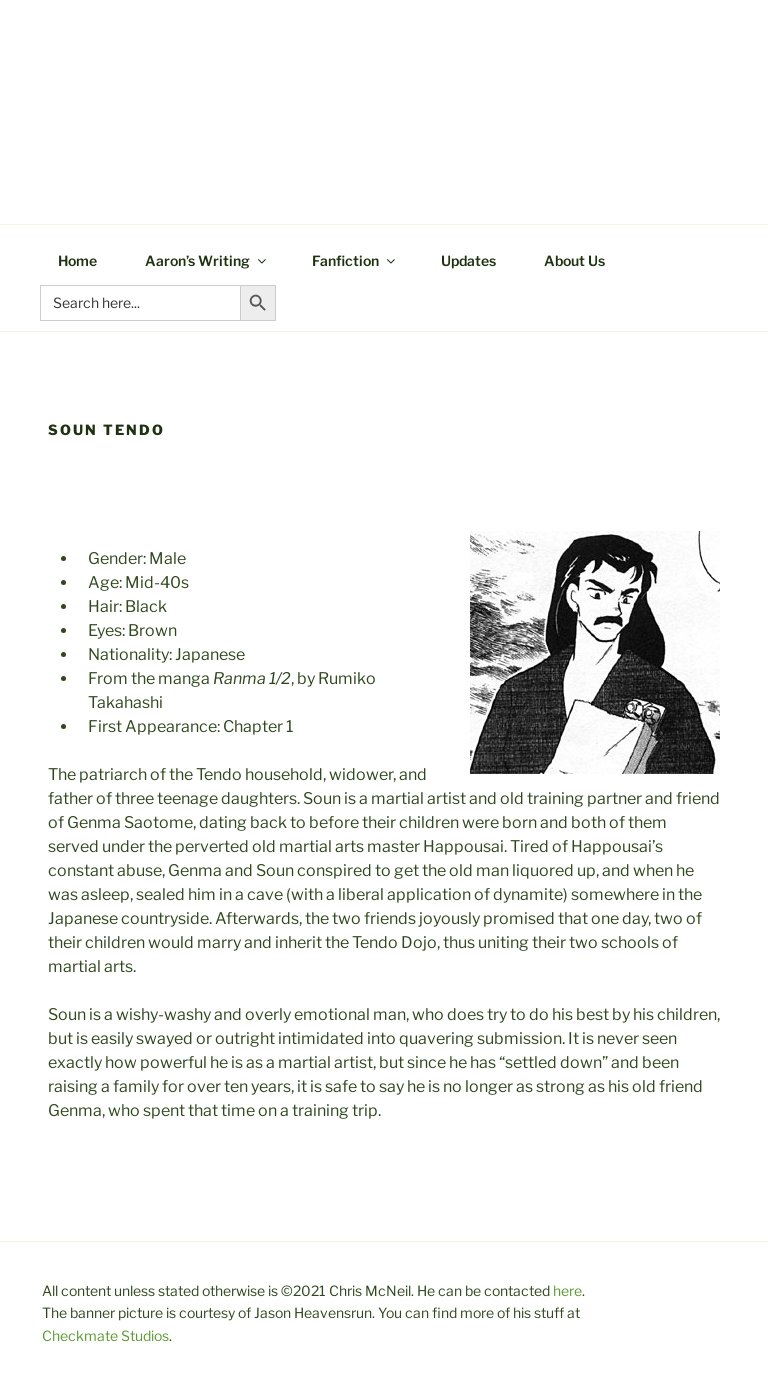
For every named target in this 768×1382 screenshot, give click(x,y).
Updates (468, 260)
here (567, 1290)
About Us (574, 260)
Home (77, 260)
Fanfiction (355, 260)
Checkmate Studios (105, 1335)
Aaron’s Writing (207, 260)
